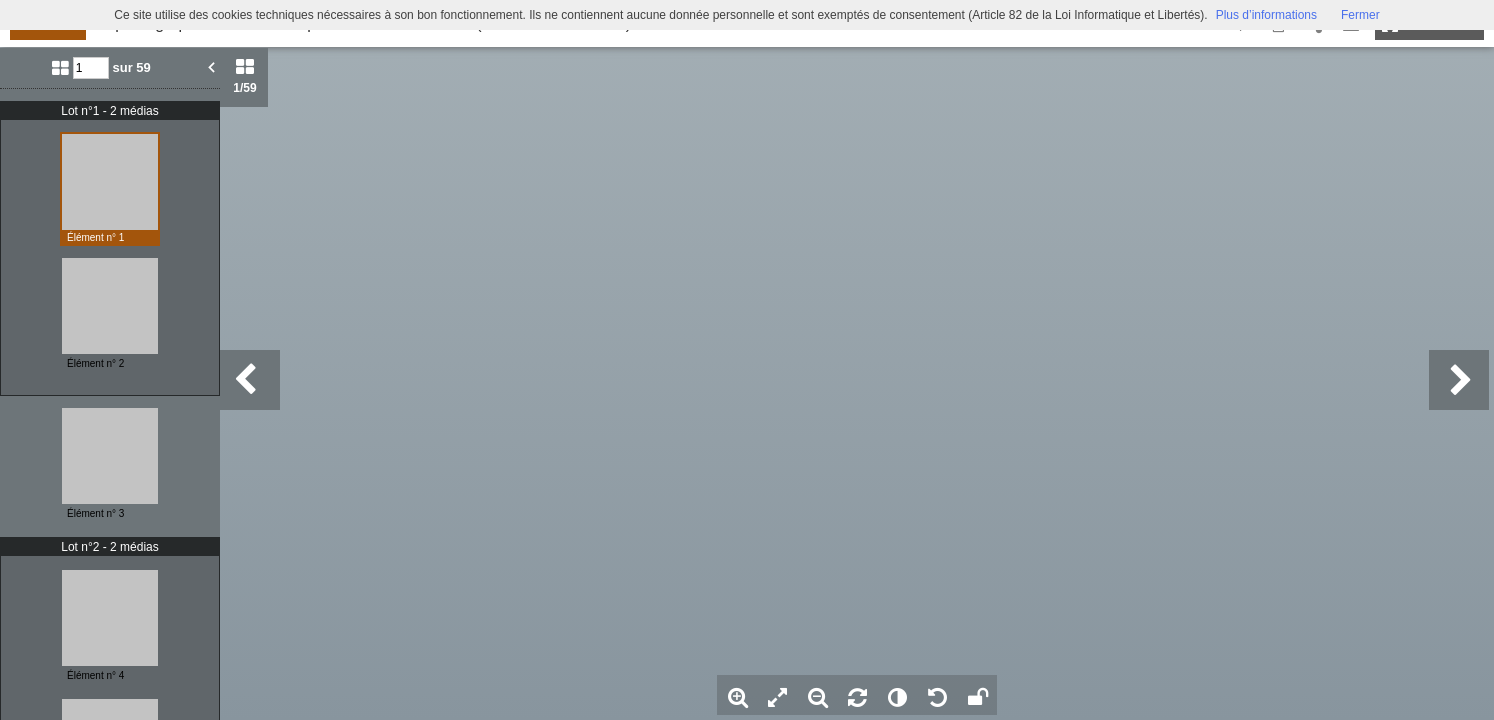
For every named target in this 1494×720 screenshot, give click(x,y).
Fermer (1360, 15)
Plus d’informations (1266, 15)
